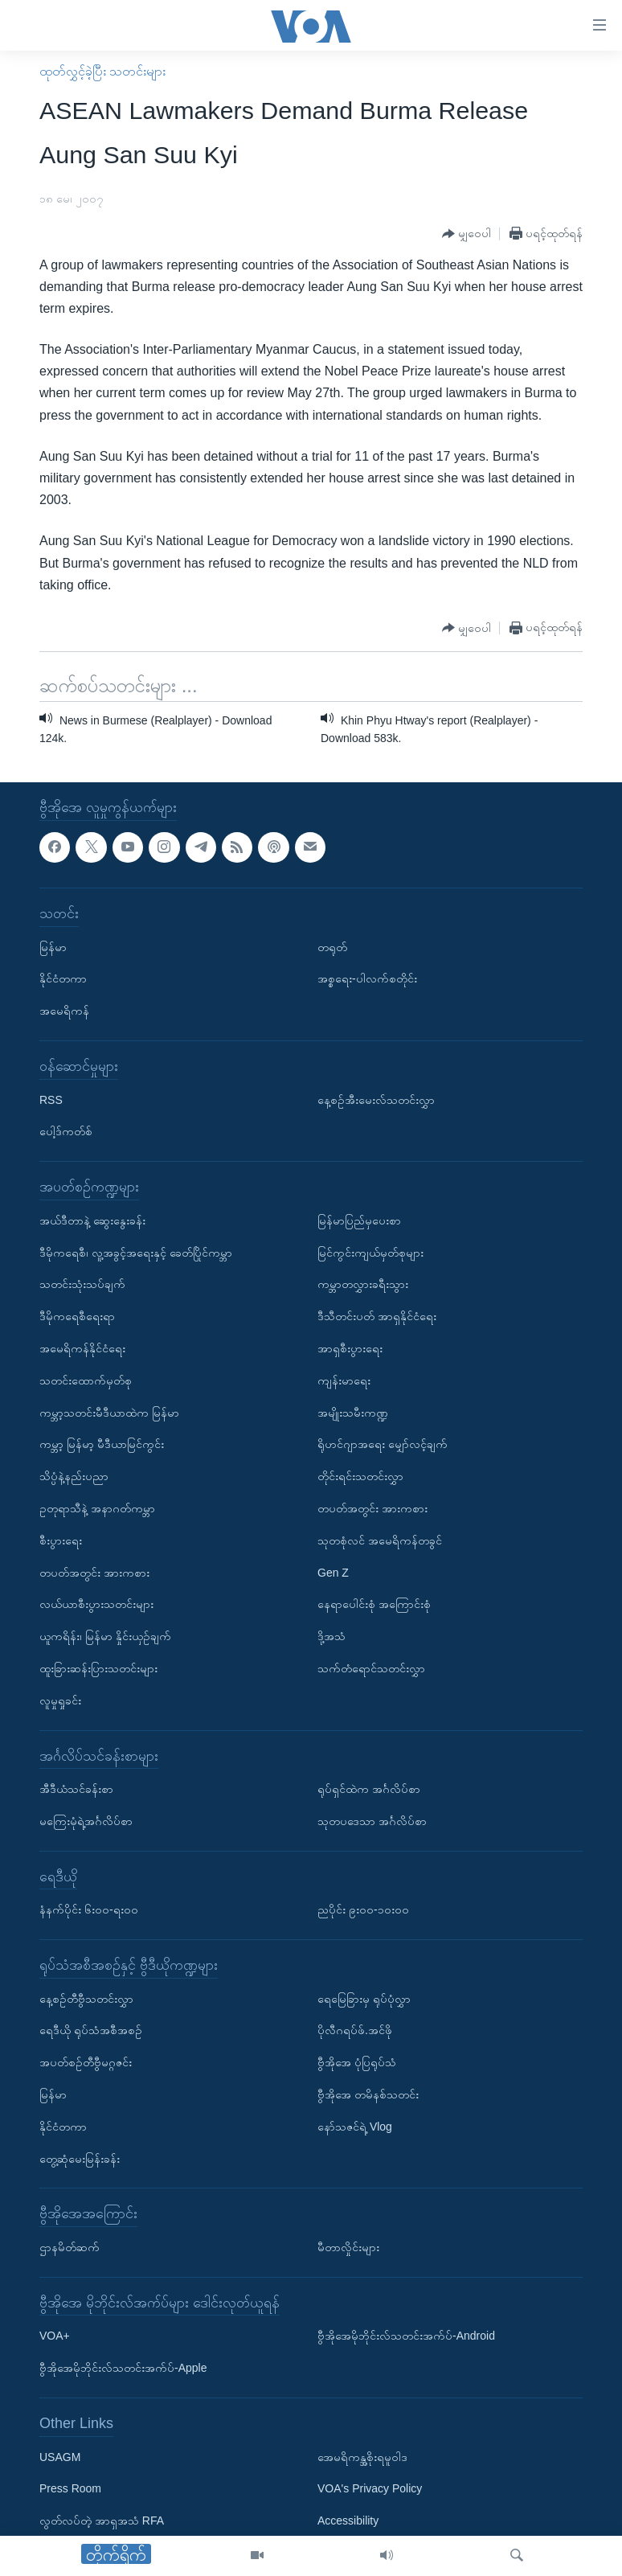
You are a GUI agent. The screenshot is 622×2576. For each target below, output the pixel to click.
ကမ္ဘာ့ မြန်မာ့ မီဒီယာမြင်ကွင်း (101, 1444)
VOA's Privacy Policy (369, 2488)
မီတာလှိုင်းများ (348, 2247)
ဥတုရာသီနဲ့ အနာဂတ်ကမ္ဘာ (97, 1508)
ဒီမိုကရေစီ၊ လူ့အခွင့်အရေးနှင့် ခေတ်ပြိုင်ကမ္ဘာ (135, 1251)
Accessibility (348, 2520)
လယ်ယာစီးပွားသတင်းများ (96, 1604)
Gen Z (333, 1571)
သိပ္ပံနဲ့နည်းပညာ (73, 1476)
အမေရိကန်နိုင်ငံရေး (82, 1348)
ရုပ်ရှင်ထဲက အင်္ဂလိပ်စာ (368, 1788)
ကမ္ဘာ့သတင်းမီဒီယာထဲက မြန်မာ (109, 1411)
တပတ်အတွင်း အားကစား (94, 1571)
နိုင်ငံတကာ (63, 978)
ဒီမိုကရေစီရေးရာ (77, 1316)
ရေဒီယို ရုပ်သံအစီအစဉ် (90, 2030)
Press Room (70, 2488)
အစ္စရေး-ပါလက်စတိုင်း (367, 978)
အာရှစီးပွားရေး (350, 1348)
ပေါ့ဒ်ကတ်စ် (65, 1131)
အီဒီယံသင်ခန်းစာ (76, 1788)
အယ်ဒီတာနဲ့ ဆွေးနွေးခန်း (92, 1220)
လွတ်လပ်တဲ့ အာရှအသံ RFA (101, 2520)
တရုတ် (332, 946)
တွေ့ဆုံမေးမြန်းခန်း (79, 2158)
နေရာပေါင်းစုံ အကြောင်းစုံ (374, 1604)
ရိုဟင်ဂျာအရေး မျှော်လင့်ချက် (382, 1444)
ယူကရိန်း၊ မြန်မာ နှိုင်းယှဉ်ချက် (105, 1636)
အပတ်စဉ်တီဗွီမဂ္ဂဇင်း (85, 2062)
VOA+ (54, 2335)
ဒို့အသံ (331, 1636)
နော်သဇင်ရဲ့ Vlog (354, 2126)
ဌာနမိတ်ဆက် (69, 2247)
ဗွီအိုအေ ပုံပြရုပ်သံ (356, 2062)
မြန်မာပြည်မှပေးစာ (359, 1220)
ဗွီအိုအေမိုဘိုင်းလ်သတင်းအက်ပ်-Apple (123, 2367)
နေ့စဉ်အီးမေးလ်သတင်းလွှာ (376, 1099)
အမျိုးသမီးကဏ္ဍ (352, 1411)
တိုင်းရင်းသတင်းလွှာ (360, 1476)
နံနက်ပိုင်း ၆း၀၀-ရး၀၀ (88, 1909)
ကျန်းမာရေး (343, 1380)
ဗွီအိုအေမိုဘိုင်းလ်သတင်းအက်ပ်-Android (406, 2335)
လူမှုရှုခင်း (60, 1700)
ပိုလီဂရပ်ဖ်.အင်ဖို (354, 2030)
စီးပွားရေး (60, 1540)
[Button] (466, 234)
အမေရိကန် (64, 1010)
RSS (51, 1099)
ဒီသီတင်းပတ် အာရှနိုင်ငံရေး (376, 1316)
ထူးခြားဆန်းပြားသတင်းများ (98, 1668)
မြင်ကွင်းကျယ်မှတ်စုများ (370, 1251)
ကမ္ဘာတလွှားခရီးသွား (362, 1284)
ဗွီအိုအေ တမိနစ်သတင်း (368, 2094)
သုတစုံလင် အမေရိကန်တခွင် (379, 1540)
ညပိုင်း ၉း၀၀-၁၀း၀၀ (363, 1909)
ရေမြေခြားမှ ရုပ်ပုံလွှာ (364, 1998)
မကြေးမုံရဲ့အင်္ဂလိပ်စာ (86, 1821)
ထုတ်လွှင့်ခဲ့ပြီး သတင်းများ (102, 71)
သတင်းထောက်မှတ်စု (85, 1380)
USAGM (59, 2456)
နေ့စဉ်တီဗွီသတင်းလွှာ (86, 1998)
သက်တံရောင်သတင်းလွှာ (371, 1668)
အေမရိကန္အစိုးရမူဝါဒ (362, 2456)
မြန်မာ (53, 946)
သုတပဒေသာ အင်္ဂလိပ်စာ (372, 1821)
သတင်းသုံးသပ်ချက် (82, 1284)
